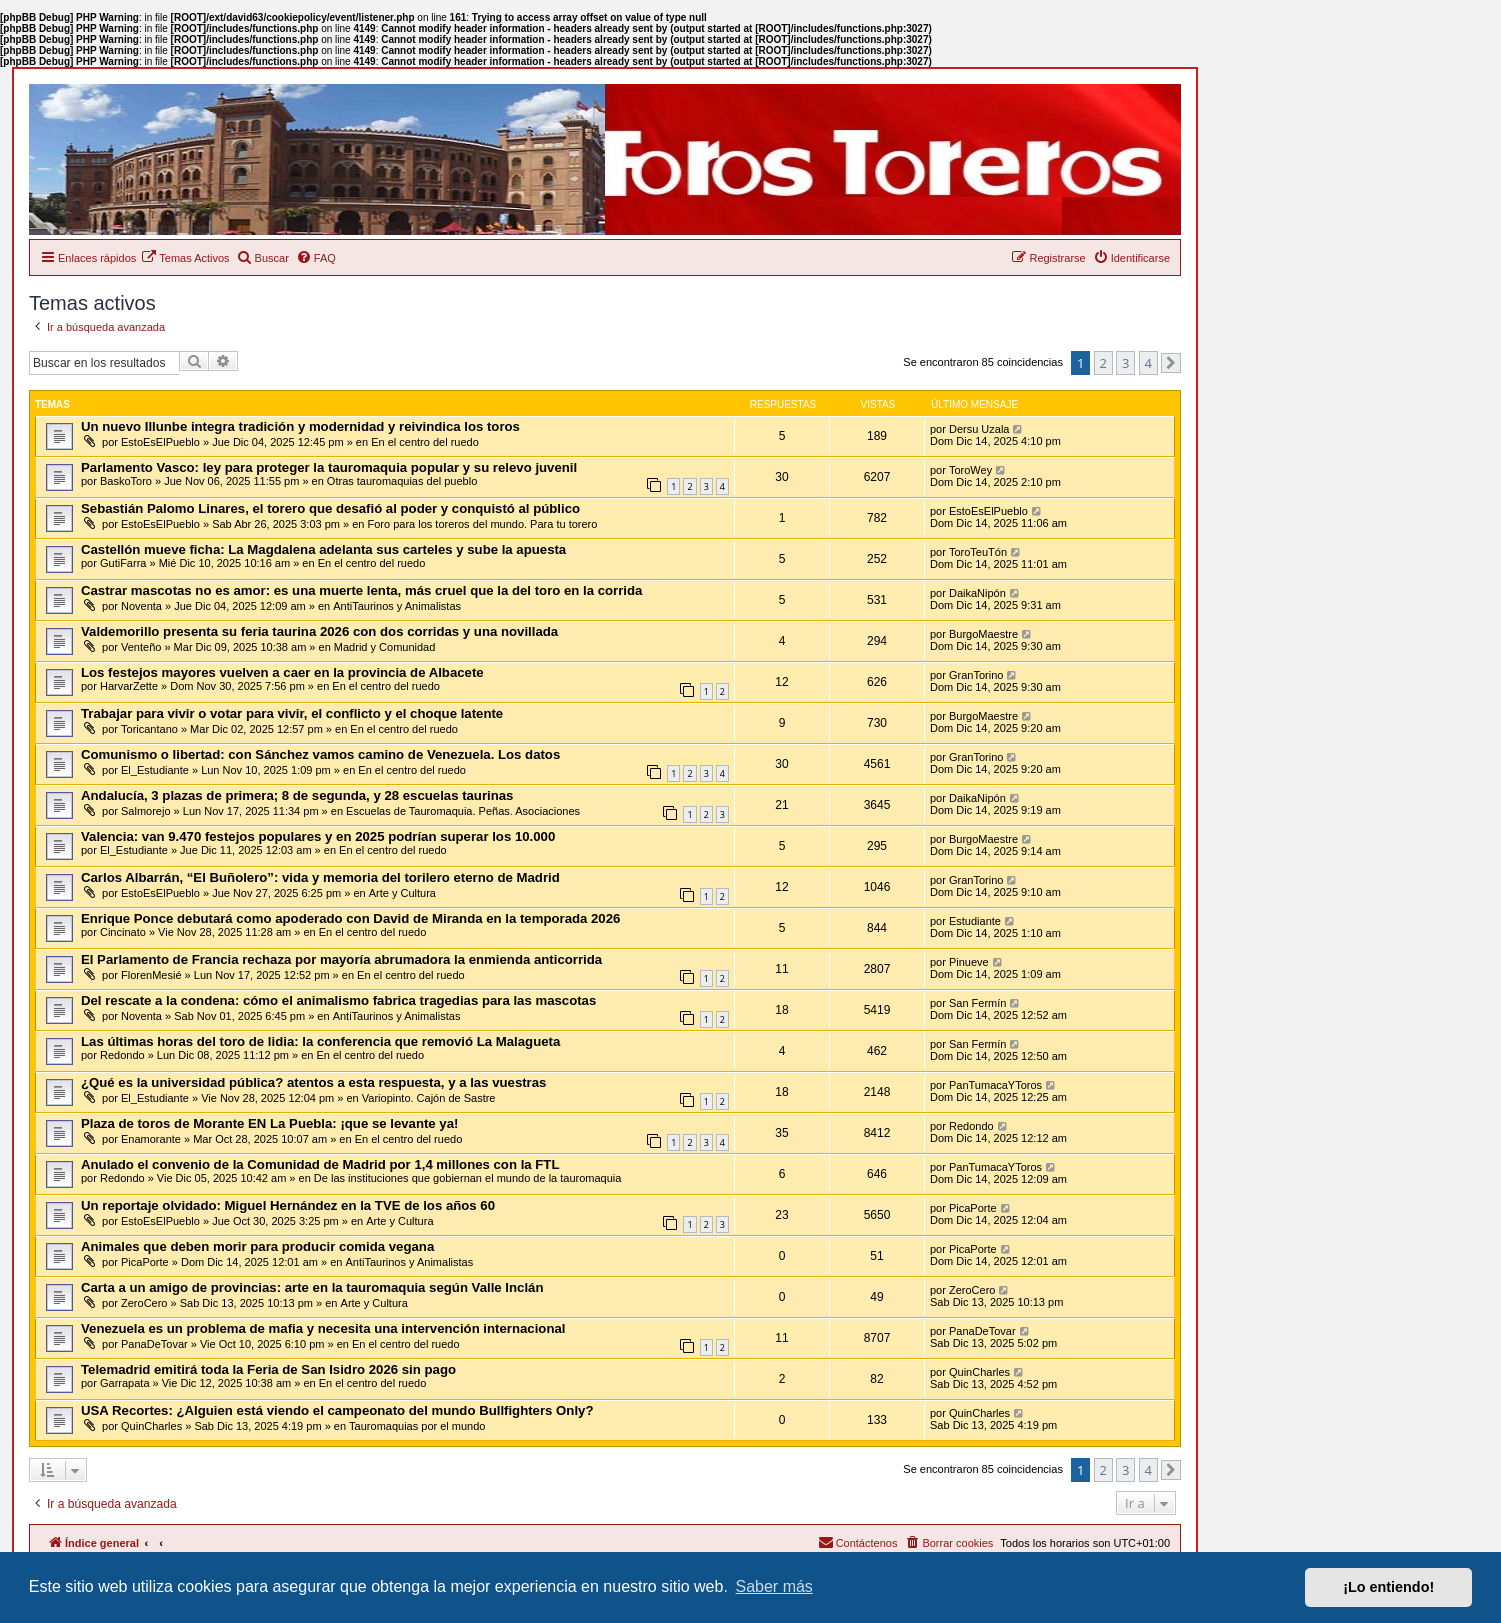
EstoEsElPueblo (160, 442)
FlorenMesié (151, 975)
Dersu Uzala (979, 429)
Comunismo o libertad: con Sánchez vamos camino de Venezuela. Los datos (320, 754)
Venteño (141, 647)
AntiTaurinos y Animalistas (397, 606)
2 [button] (1103, 363)
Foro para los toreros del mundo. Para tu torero (482, 524)
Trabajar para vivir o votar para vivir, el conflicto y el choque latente (292, 713)
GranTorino (976, 675)
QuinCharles (979, 1372)
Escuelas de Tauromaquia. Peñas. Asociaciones (463, 811)
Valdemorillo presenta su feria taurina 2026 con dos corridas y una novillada (319, 631)
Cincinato (123, 932)
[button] (1171, 363)
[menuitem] (185, 258)
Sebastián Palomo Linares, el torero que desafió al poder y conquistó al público (330, 508)
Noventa (141, 606)
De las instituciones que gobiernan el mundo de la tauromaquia (468, 1178)
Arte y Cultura (402, 893)
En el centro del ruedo (425, 442)
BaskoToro (126, 481)
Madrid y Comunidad (385, 647)
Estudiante (975, 921)
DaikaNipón (977, 593)
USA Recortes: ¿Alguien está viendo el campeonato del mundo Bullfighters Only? (337, 1410)
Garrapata (125, 1383)
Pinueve (969, 962)
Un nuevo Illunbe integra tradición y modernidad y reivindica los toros (300, 426)
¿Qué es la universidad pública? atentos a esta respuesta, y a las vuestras (313, 1082)
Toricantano (149, 729)
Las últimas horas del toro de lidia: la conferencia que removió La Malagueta (320, 1041)
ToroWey (970, 470)
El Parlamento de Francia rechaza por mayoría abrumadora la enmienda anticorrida (341, 959)
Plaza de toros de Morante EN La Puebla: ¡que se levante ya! (269, 1123)
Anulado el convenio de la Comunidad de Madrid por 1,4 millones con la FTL (320, 1164)
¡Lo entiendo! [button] (1388, 1587)
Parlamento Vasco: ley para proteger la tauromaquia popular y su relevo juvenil (329, 467)
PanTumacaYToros (995, 1085)
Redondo (122, 1055)
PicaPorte (973, 1208)
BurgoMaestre (983, 634)
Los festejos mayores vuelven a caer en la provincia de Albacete (282, 672)
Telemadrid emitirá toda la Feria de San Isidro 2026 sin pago (268, 1369)
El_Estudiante (155, 770)
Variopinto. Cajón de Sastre (429, 1098)
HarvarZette (129, 686)
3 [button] (1125, 363)
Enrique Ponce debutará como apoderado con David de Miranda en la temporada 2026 (350, 918)
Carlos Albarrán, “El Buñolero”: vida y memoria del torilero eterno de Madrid (320, 877)
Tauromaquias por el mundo (417, 1426)
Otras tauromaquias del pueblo (402, 481)
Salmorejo (146, 811)
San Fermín (977, 1003)
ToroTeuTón (978, 552)
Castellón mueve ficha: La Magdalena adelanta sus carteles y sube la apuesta (323, 549)
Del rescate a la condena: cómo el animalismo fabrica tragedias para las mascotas (338, 1000)
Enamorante (151, 1139)
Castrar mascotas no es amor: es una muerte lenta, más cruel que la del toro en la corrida (361, 590)
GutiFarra (123, 563)
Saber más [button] (774, 1586)
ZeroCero (144, 1303)
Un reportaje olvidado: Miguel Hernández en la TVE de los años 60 (288, 1205)
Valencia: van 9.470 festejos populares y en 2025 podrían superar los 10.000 (318, 836)
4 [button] (1148, 363)
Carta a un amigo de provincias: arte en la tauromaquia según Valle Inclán (312, 1287)
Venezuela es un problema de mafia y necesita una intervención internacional (323, 1328)
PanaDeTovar (154, 1344)
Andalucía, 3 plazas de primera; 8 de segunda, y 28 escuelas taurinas (297, 795)
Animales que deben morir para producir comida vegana (257, 1246)
